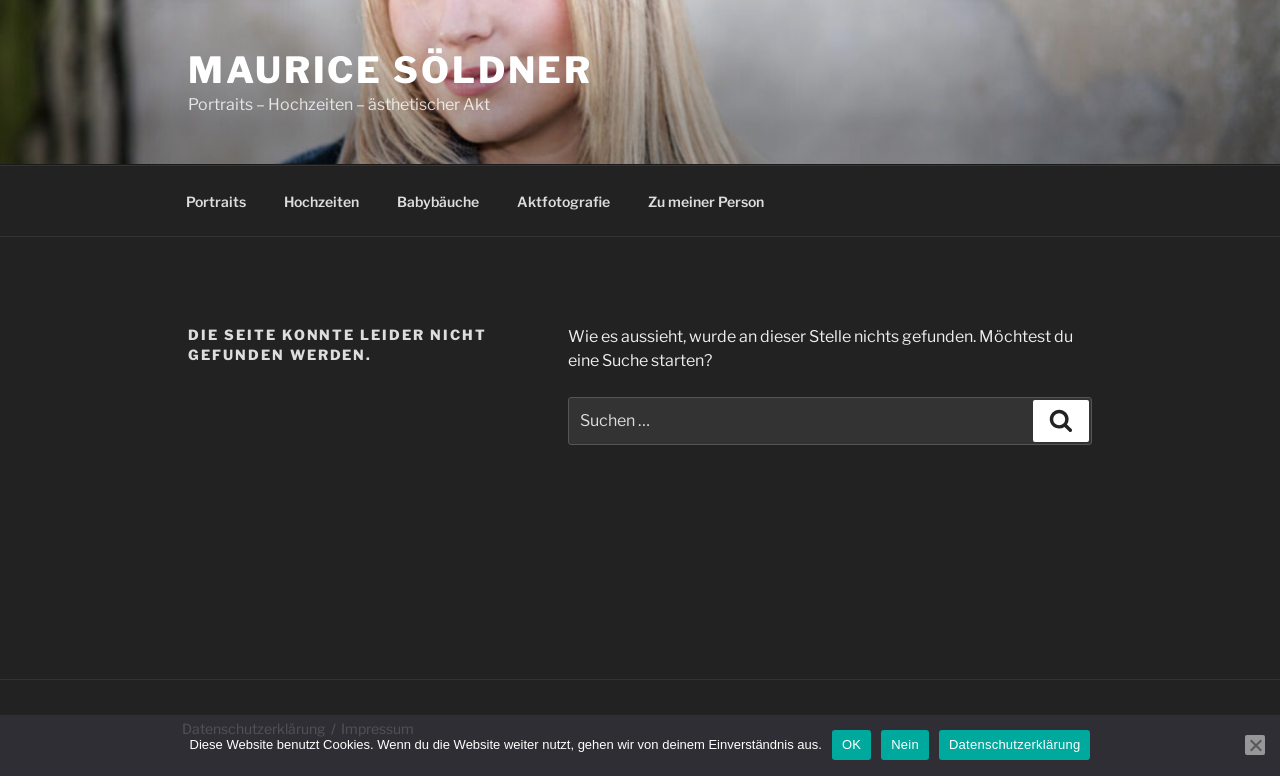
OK (851, 744)
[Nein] (1255, 745)
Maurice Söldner (390, 70)
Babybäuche (438, 201)
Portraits (216, 201)
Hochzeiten (321, 201)
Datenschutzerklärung (1014, 744)
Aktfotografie (563, 201)
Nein (905, 744)
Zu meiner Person (706, 201)
